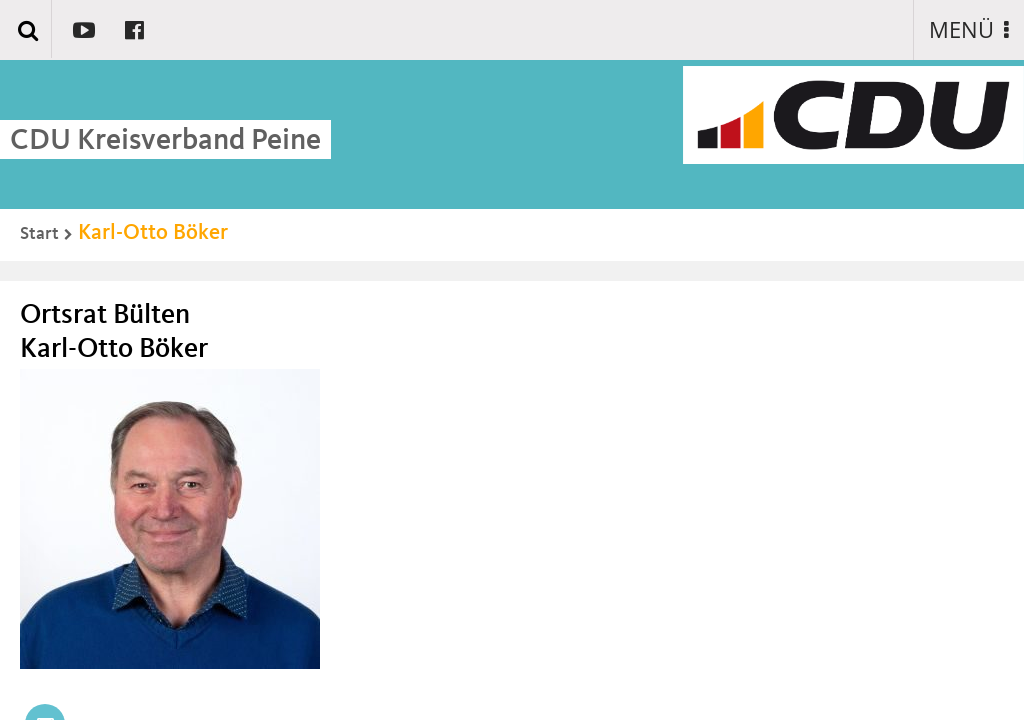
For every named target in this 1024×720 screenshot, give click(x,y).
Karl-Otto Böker (153, 233)
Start (39, 234)
